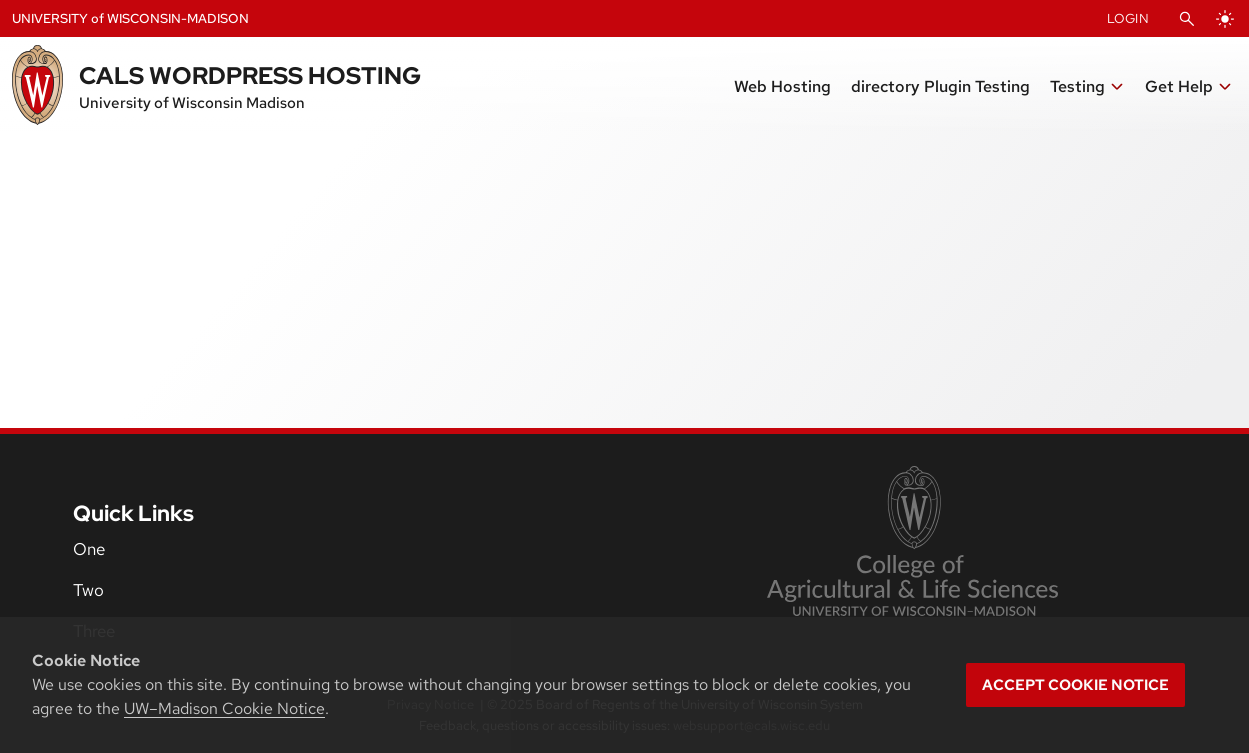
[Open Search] (1187, 19)
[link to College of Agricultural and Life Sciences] (912, 543)
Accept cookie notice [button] (1075, 685)
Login (1128, 18)
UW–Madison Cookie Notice (224, 708)
